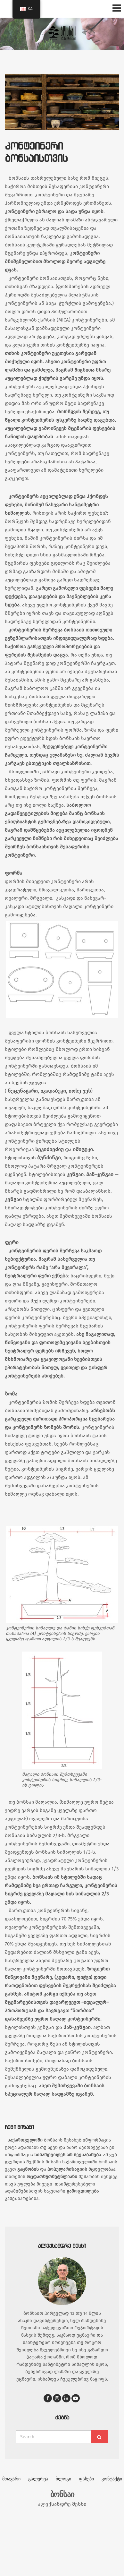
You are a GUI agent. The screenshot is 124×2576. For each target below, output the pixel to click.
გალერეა (38, 2479)
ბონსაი (62, 2494)
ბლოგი (63, 2479)
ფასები (86, 2479)
